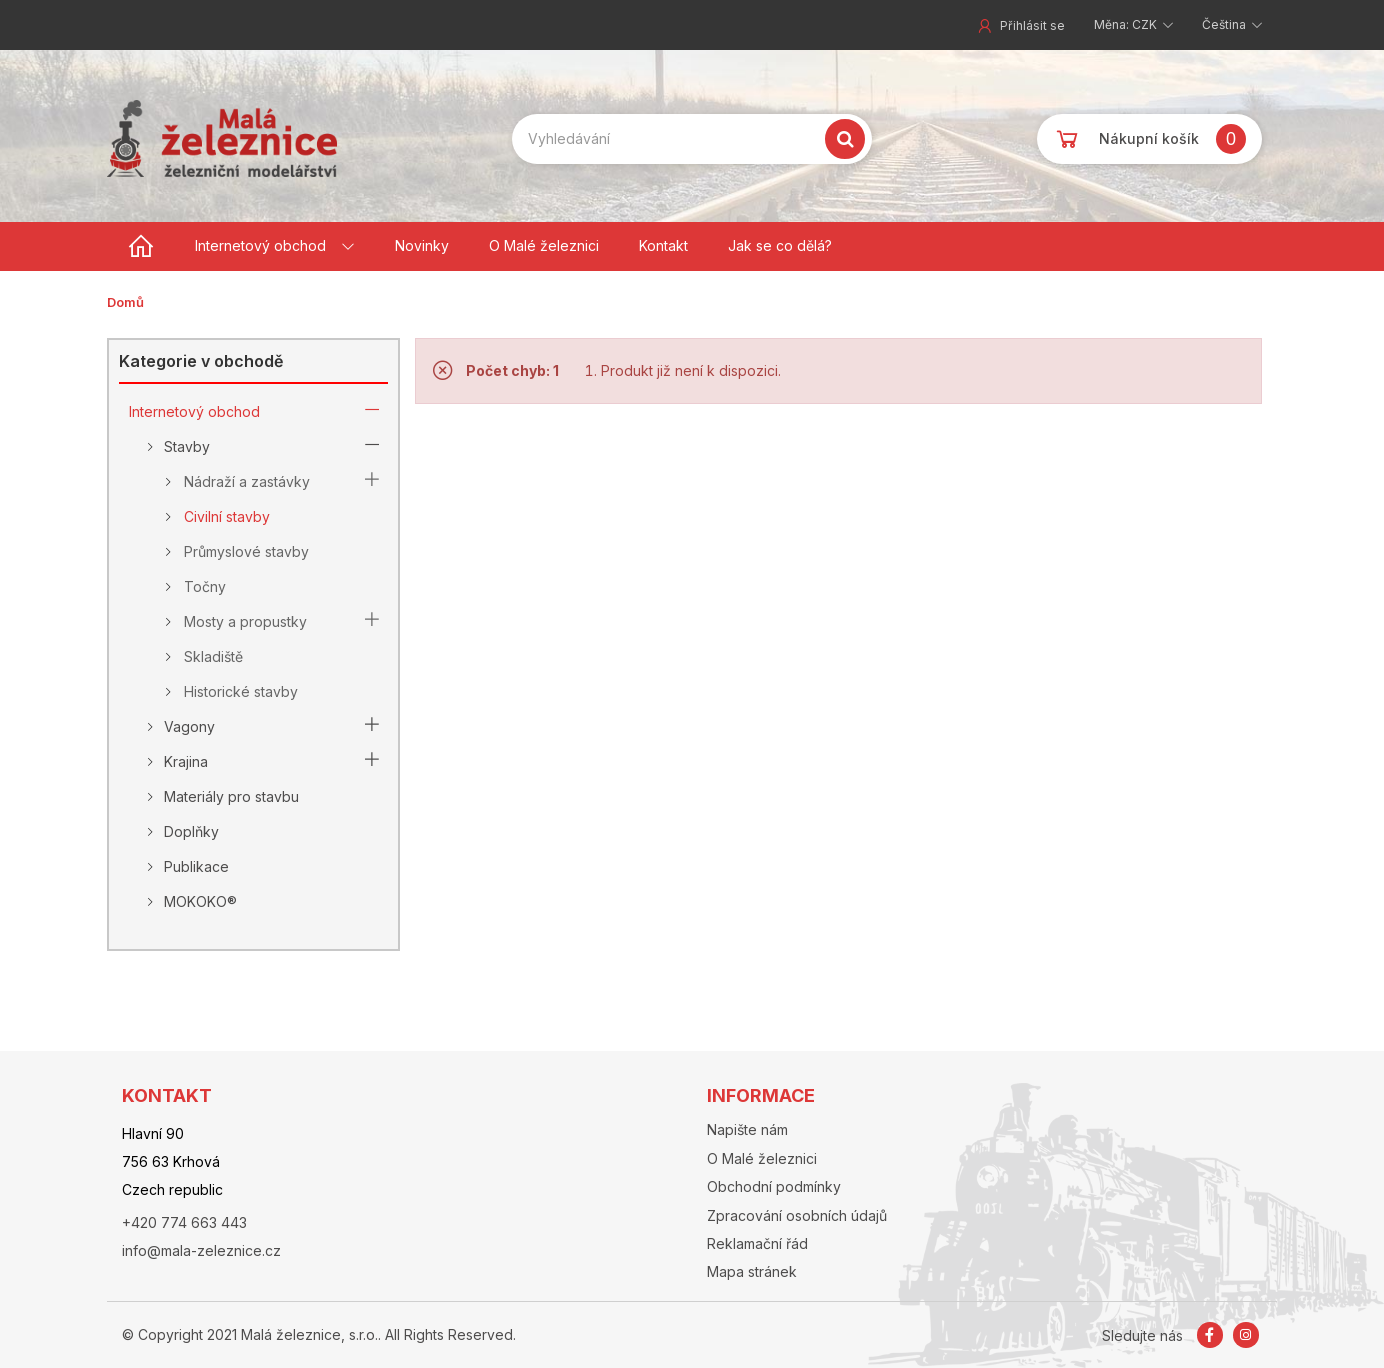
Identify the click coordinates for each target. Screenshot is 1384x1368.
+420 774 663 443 (184, 1222)
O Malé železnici (544, 245)
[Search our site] (692, 139)
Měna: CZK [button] (1127, 24)
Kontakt (663, 245)
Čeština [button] (1225, 24)
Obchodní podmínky (774, 1186)
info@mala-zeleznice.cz (201, 1250)
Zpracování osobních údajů (797, 1215)
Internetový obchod (260, 245)
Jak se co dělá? (780, 245)
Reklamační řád (757, 1243)
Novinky (422, 245)
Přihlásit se (1020, 25)
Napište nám (747, 1129)
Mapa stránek (752, 1271)
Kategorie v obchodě (201, 361)
